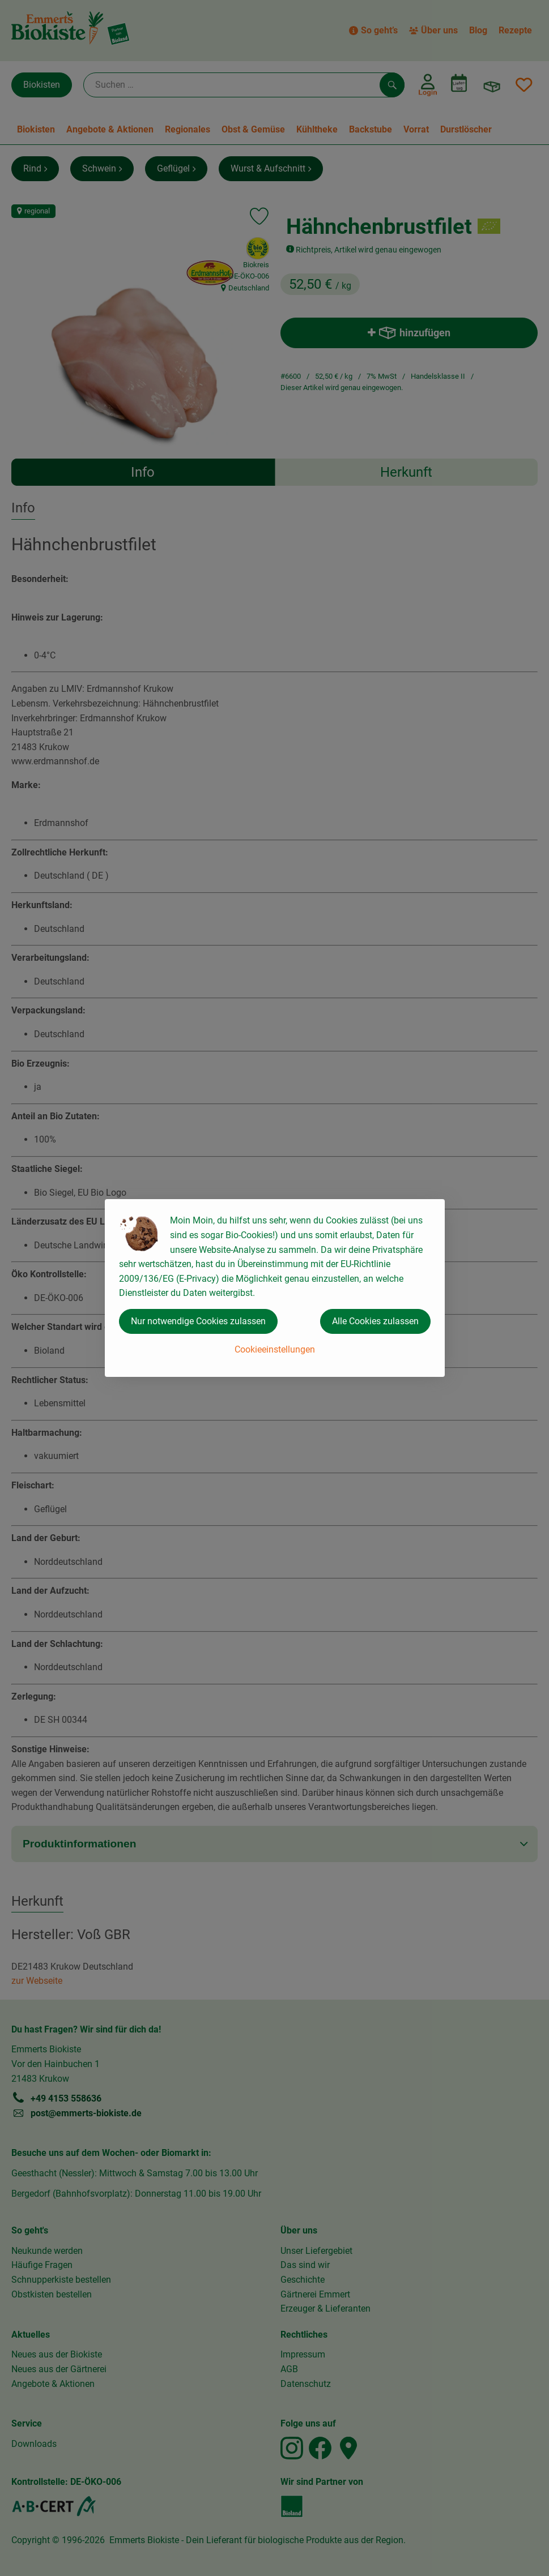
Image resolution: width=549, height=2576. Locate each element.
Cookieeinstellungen (275, 1349)
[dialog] (274, 1288)
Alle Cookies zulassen (375, 1321)
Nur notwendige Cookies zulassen (198, 1321)
